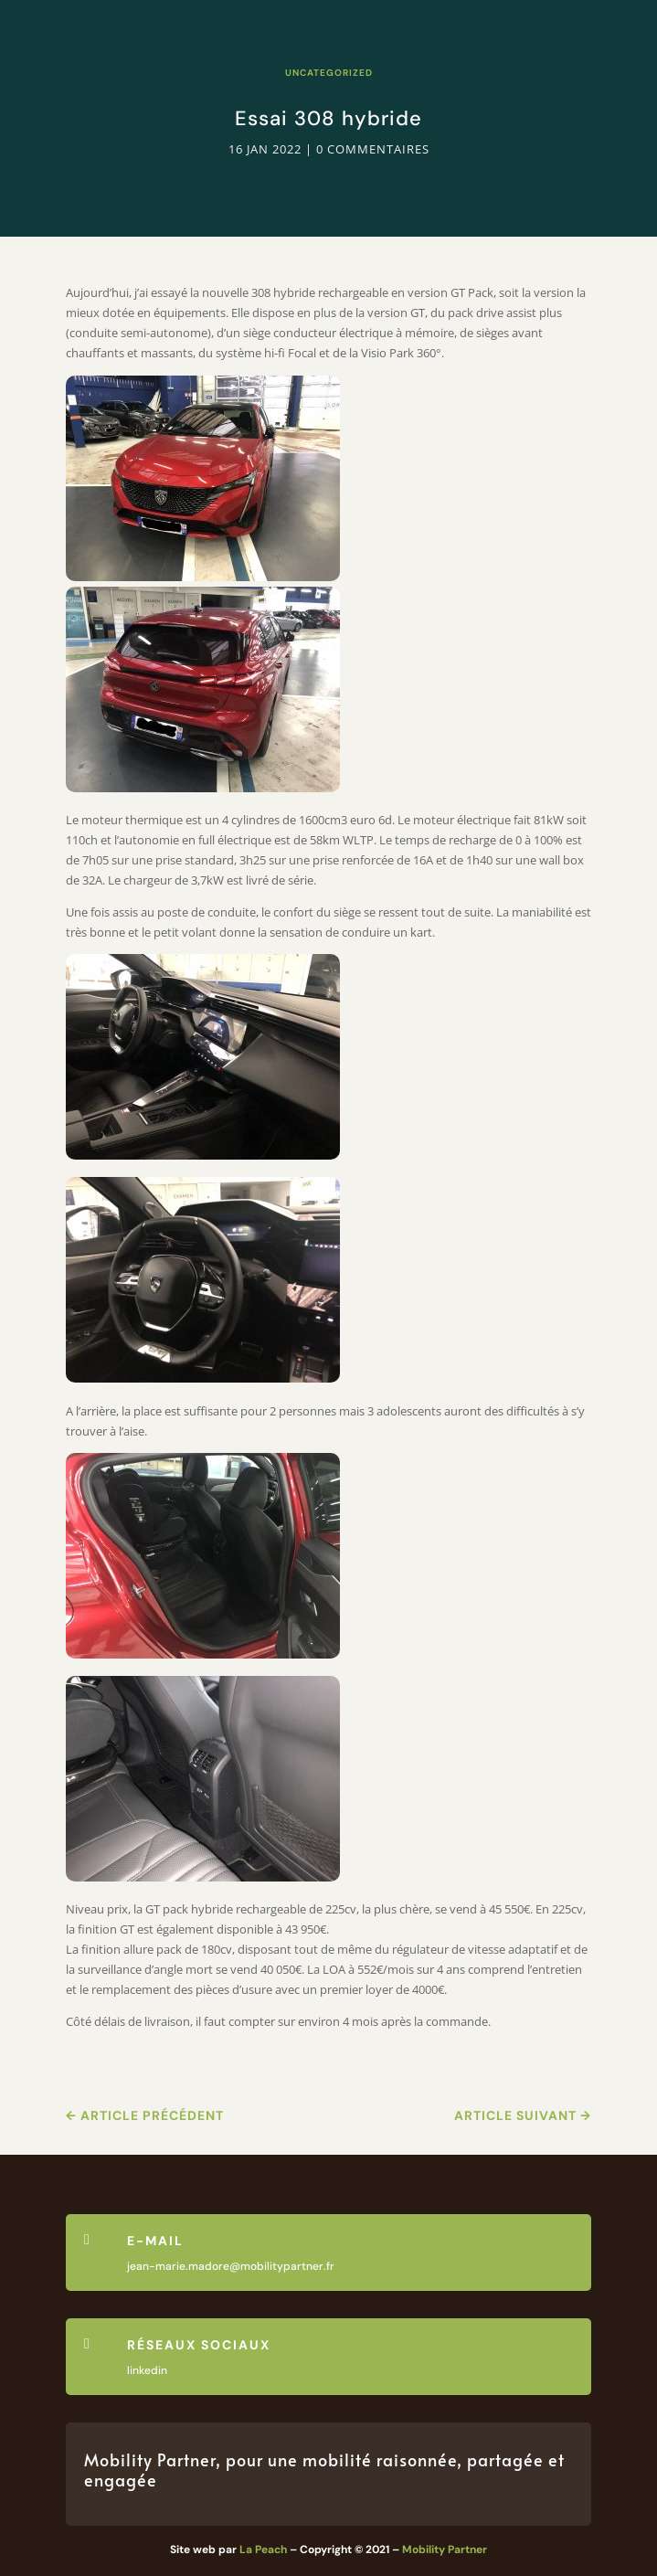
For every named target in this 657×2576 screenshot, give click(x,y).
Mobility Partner (444, 2549)
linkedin (147, 2370)
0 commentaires (372, 149)
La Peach (263, 2549)
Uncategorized (329, 73)
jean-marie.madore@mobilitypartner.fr (230, 2266)
